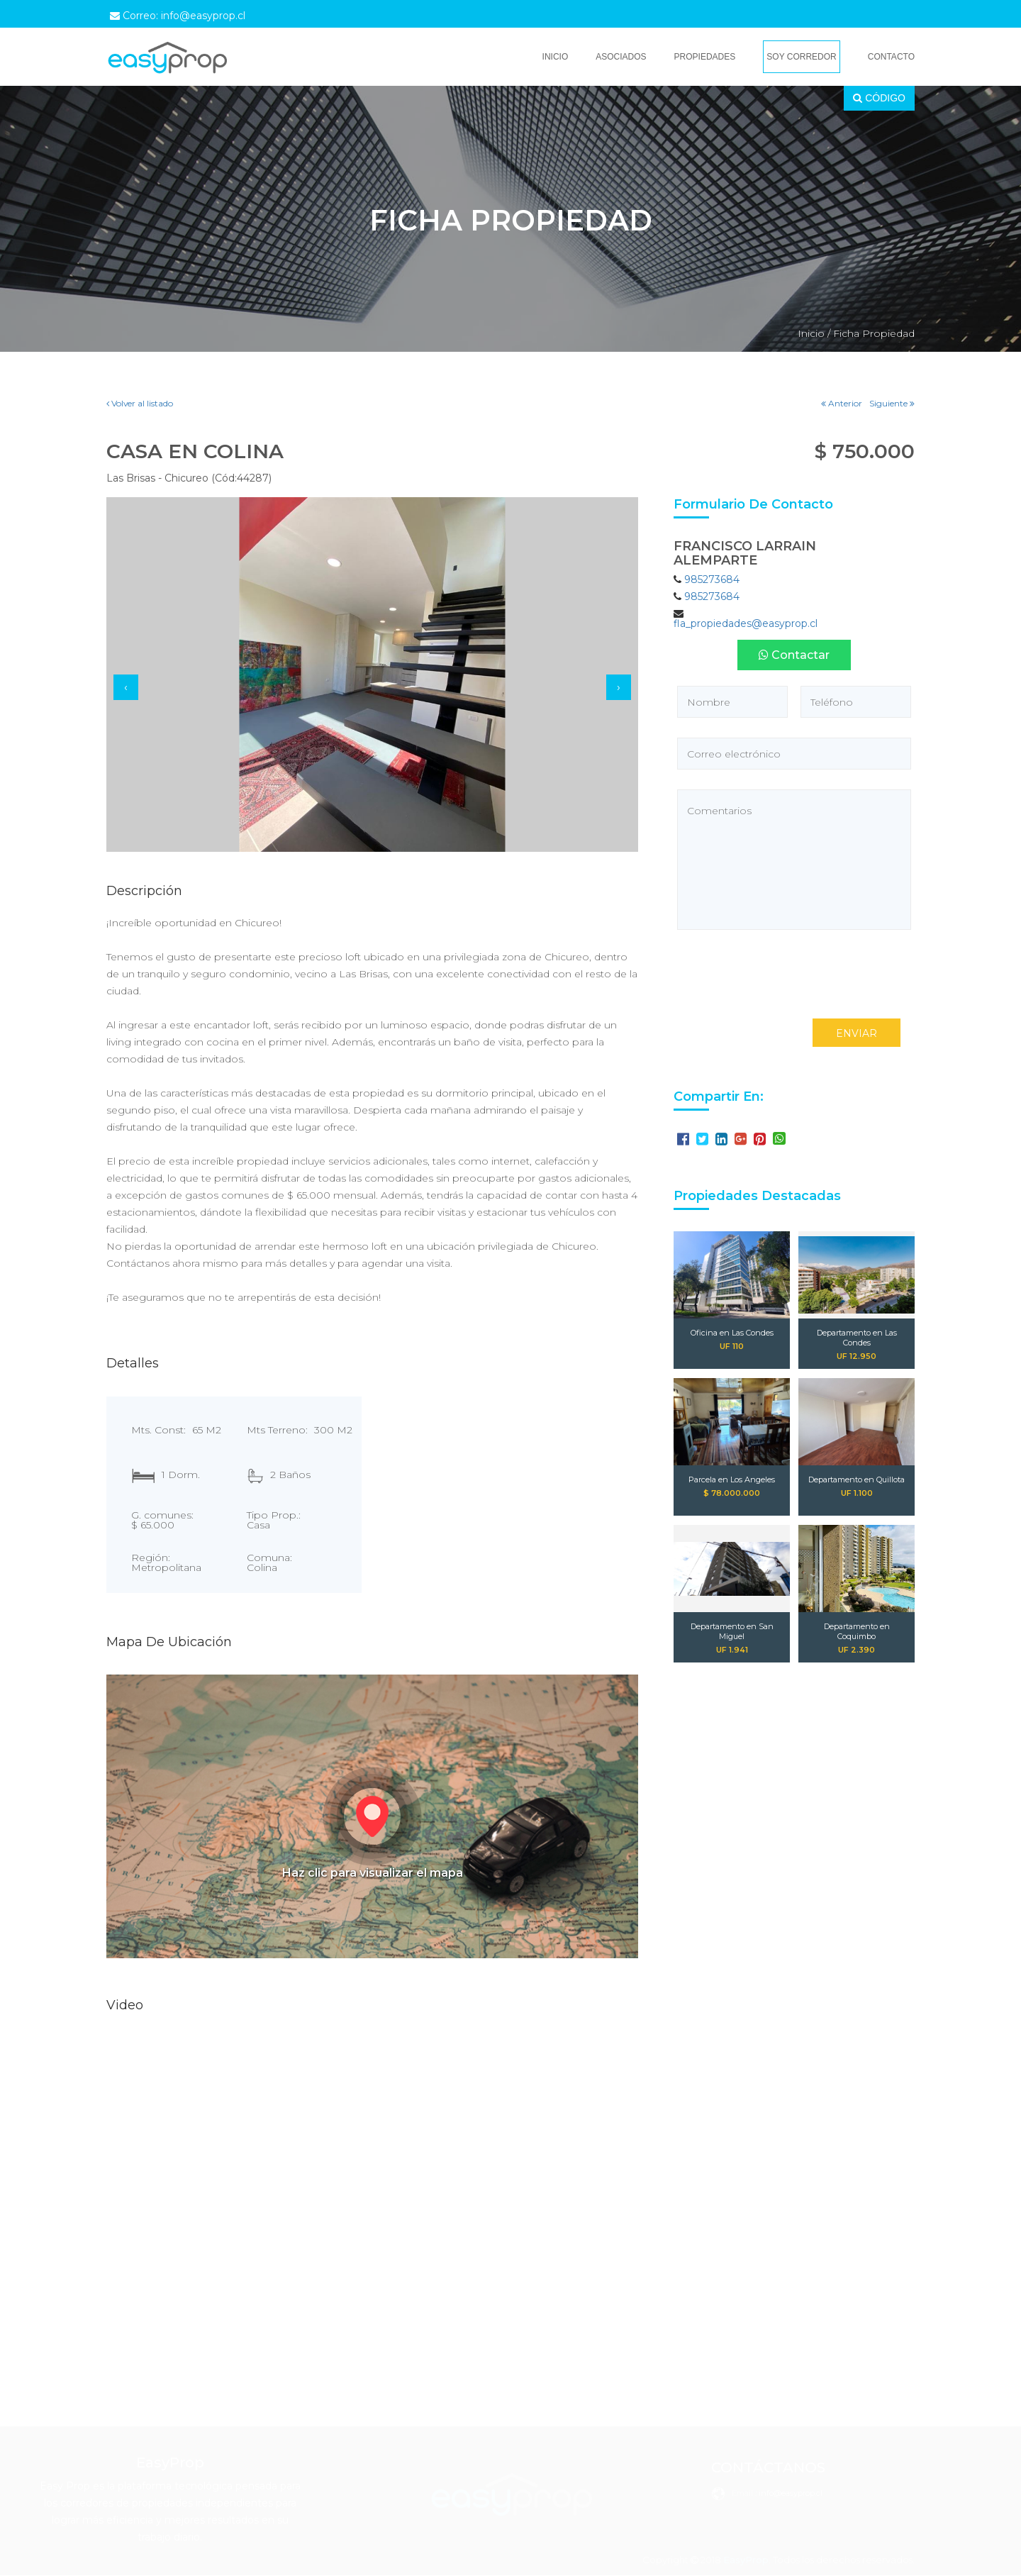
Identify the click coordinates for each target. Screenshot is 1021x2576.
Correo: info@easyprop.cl (177, 15)
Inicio (555, 57)
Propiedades (705, 57)
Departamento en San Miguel (732, 1631)
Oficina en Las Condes (732, 1333)
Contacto (891, 57)
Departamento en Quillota (856, 1479)
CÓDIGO (879, 98)
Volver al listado (139, 403)
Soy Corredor (801, 57)
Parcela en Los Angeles (731, 1479)
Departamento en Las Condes (857, 1338)
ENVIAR (856, 1033)
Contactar (794, 655)
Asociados (621, 57)
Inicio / (814, 333)
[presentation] (125, 687)
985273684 (712, 579)
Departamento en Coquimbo (857, 1631)
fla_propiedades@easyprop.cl (746, 623)
